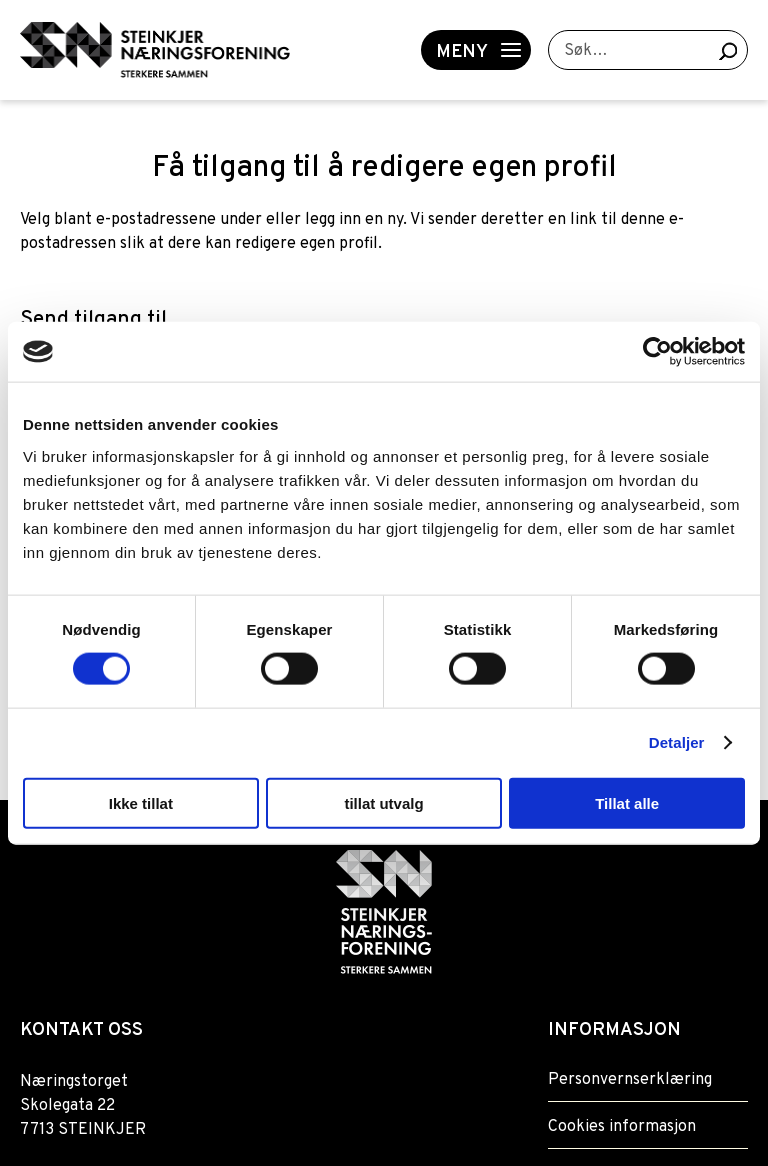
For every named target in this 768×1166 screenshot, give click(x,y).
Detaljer (677, 742)
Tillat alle (627, 802)
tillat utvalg (383, 802)
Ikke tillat (141, 802)
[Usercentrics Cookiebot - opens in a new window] (657, 352)
